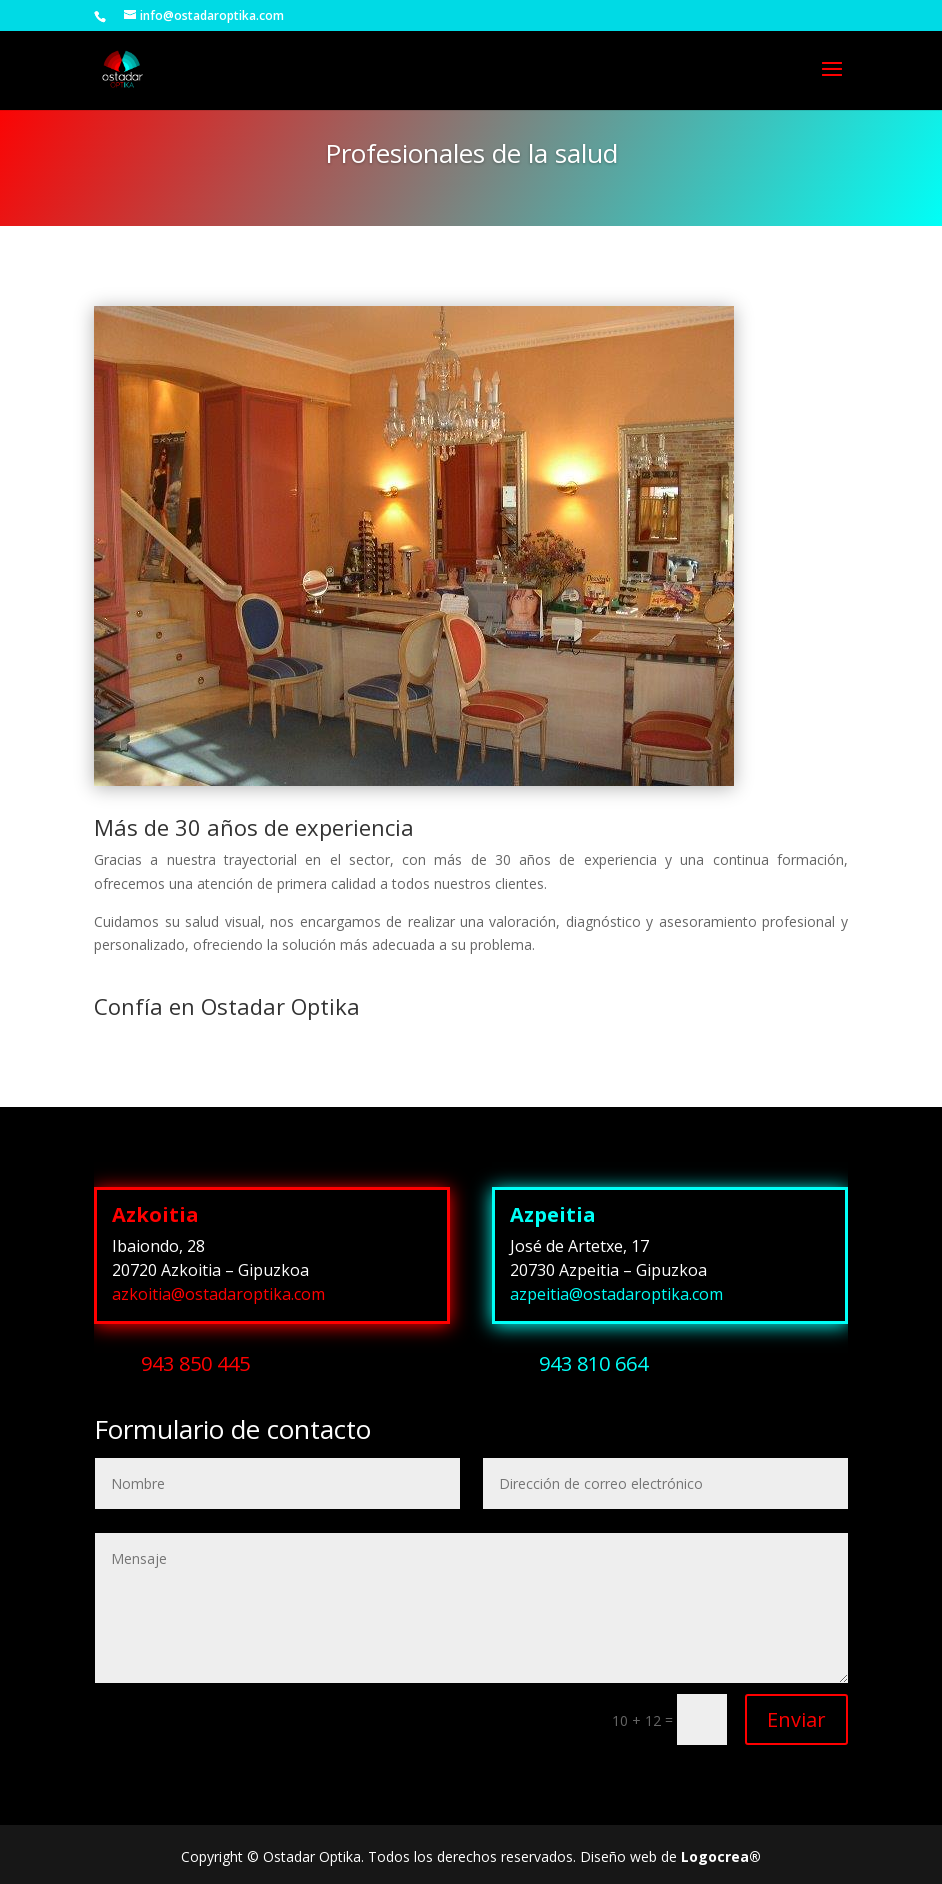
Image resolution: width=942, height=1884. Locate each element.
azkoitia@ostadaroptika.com (218, 1294)
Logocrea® (721, 1856)
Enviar (796, 1719)
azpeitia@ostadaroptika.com (616, 1294)
